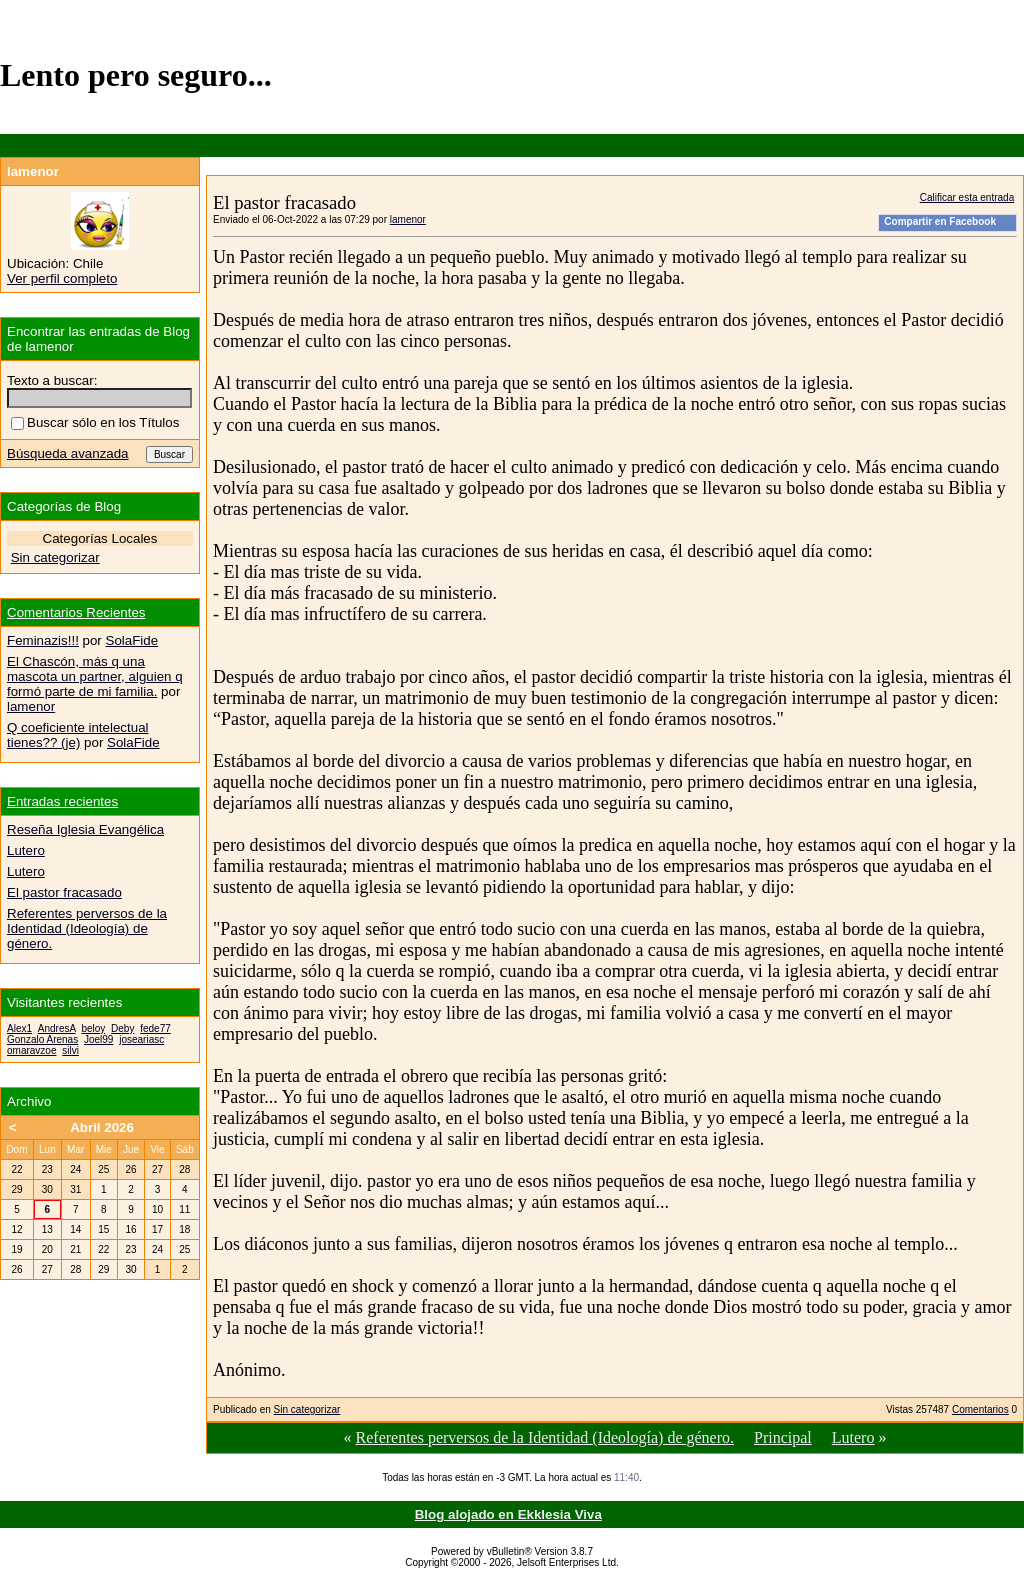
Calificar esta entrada (967, 197)
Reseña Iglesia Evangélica (85, 829)
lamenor (408, 219)
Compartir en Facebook (940, 221)
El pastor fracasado (64, 892)
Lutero (853, 1437)
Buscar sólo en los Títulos (95, 422)
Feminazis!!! (43, 640)
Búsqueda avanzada (68, 453)
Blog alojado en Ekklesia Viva (508, 1514)
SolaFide (132, 640)
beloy (93, 1028)
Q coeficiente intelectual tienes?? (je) (78, 735)
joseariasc (141, 1039)
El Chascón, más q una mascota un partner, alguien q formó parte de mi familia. (95, 676)
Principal (783, 1437)
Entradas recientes (62, 801)
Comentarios (980, 1409)
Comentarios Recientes (76, 612)
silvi (70, 1050)
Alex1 (19, 1028)
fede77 (155, 1028)
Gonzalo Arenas (42, 1039)
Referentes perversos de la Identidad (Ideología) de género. (545, 1437)
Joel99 (98, 1039)
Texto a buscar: (52, 380)
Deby (122, 1028)
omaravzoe (31, 1050)
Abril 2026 (102, 1127)
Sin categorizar (307, 1409)
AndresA (57, 1028)
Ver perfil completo (62, 278)
